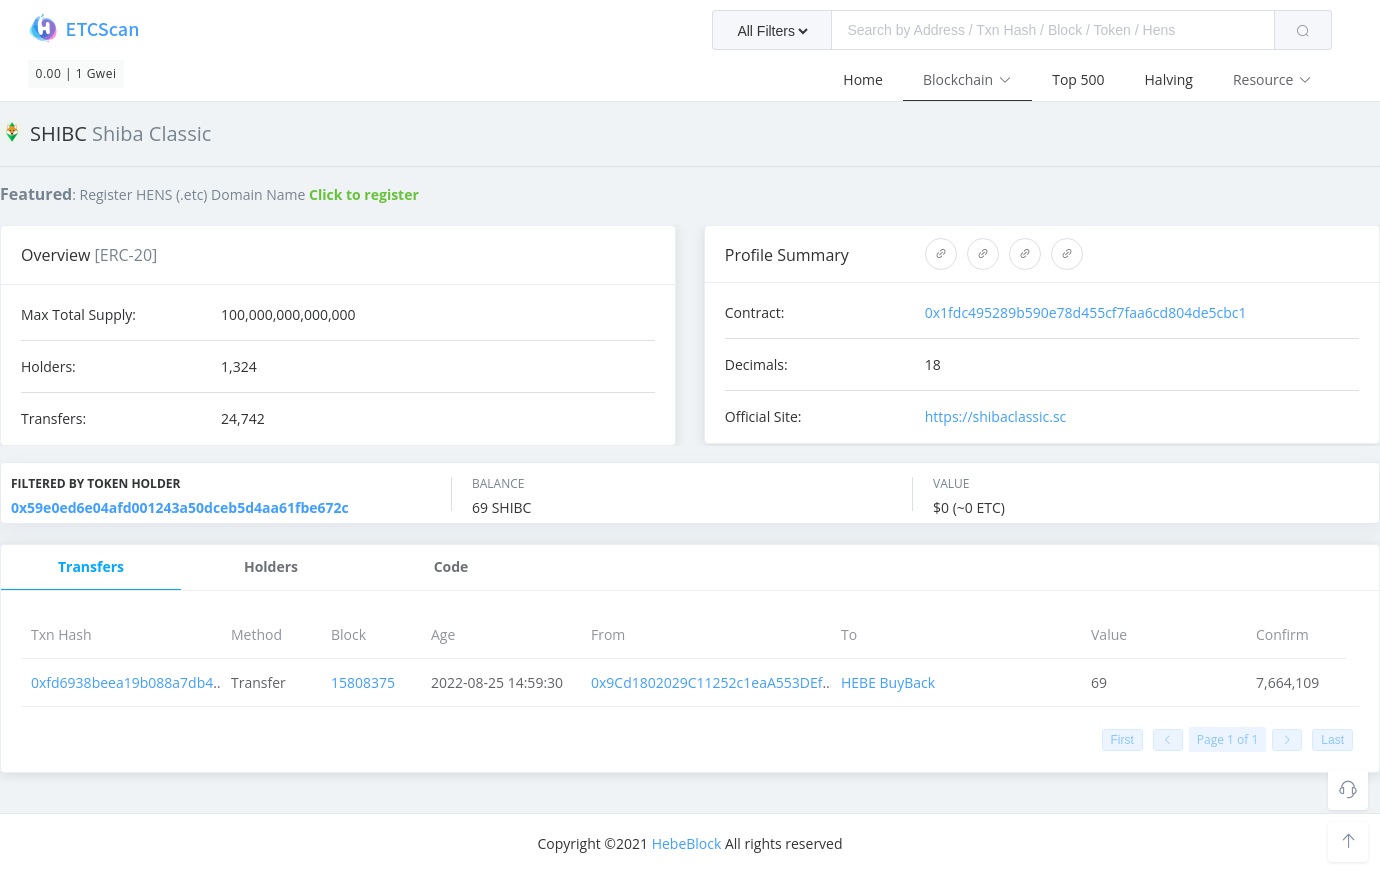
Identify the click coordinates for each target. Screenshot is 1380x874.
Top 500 (1078, 79)
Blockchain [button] (967, 79)
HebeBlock (687, 843)
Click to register (364, 194)
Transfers (91, 566)
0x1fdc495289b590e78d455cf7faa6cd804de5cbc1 (1086, 312)
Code (451, 566)
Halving (1169, 79)
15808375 (363, 682)
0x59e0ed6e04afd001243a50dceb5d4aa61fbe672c (180, 507)
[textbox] (1053, 30)
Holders (271, 566)
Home (863, 79)
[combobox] (1022, 30)
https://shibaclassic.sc (996, 416)
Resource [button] (1272, 79)
